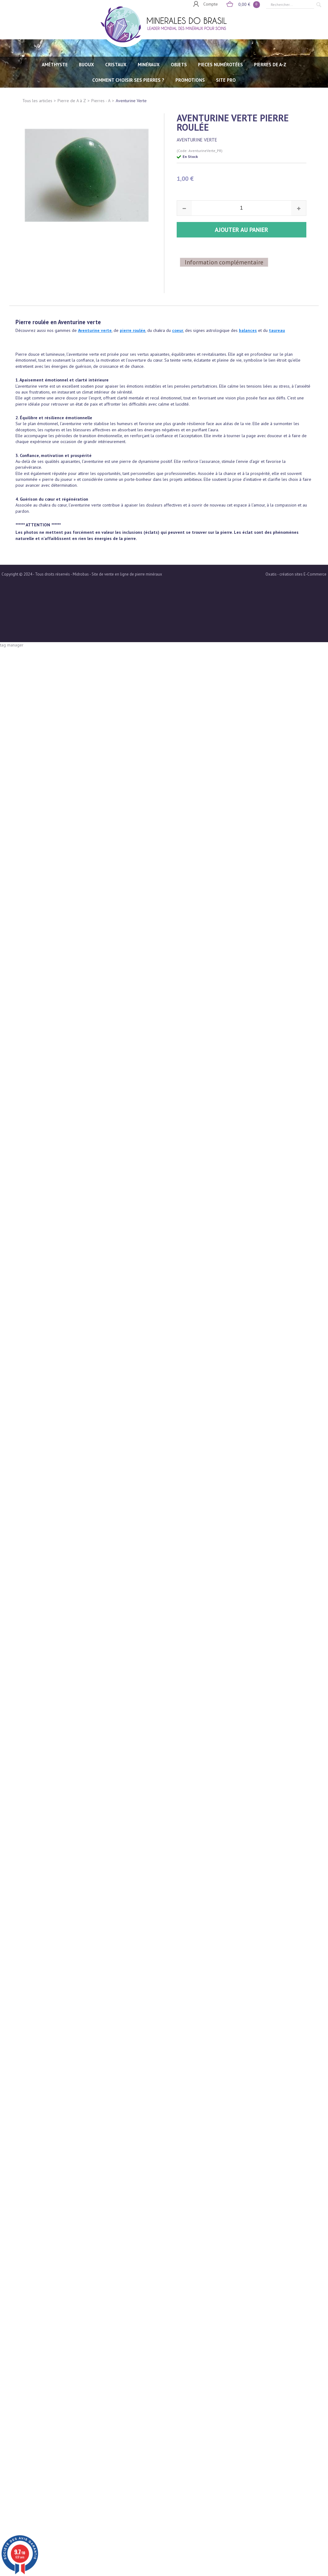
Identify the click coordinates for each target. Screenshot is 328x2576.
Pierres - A (100, 100)
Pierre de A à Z (72, 100)
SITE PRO (226, 80)
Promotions (190, 80)
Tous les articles (37, 100)
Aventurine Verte (131, 100)
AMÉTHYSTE (55, 64)
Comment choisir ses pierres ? (128, 80)
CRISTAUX (116, 64)
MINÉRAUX (149, 64)
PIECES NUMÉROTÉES (220, 64)
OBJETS (179, 64)
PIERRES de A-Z (270, 64)
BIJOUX (86, 64)
